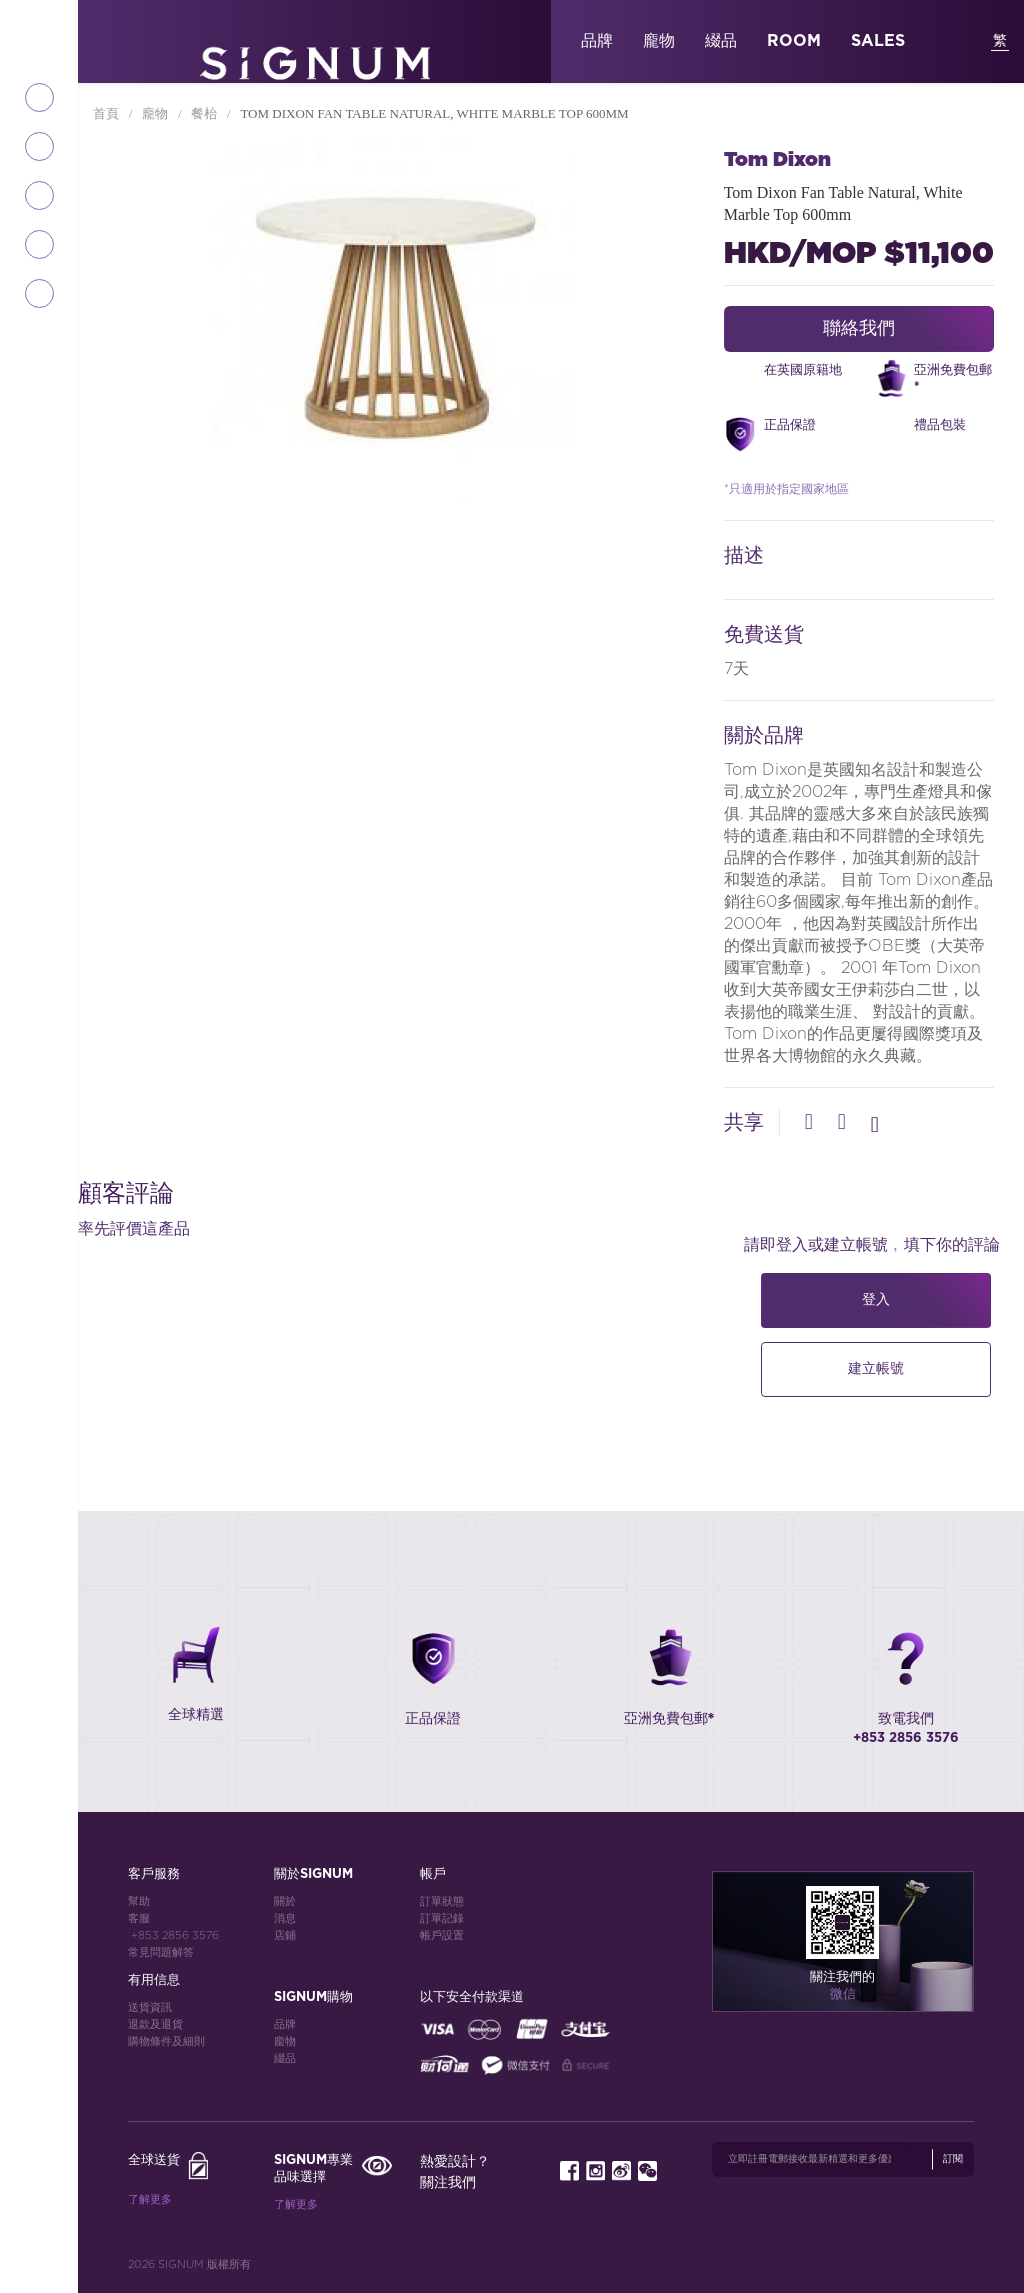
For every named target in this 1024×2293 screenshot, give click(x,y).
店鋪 (285, 1935)
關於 (285, 1901)
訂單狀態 (442, 1901)
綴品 (721, 41)
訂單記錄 (442, 1918)
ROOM (794, 41)
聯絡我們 (859, 329)
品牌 (597, 41)
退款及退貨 (155, 2024)
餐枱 (205, 113)
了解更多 (150, 2199)
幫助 (139, 1901)
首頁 (107, 113)
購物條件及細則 (166, 2041)
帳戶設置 (442, 1935)
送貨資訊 (150, 2007)
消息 (285, 1918)
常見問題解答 (161, 1952)
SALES (878, 41)
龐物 (659, 41)
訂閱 (953, 2159)
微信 (843, 1994)
